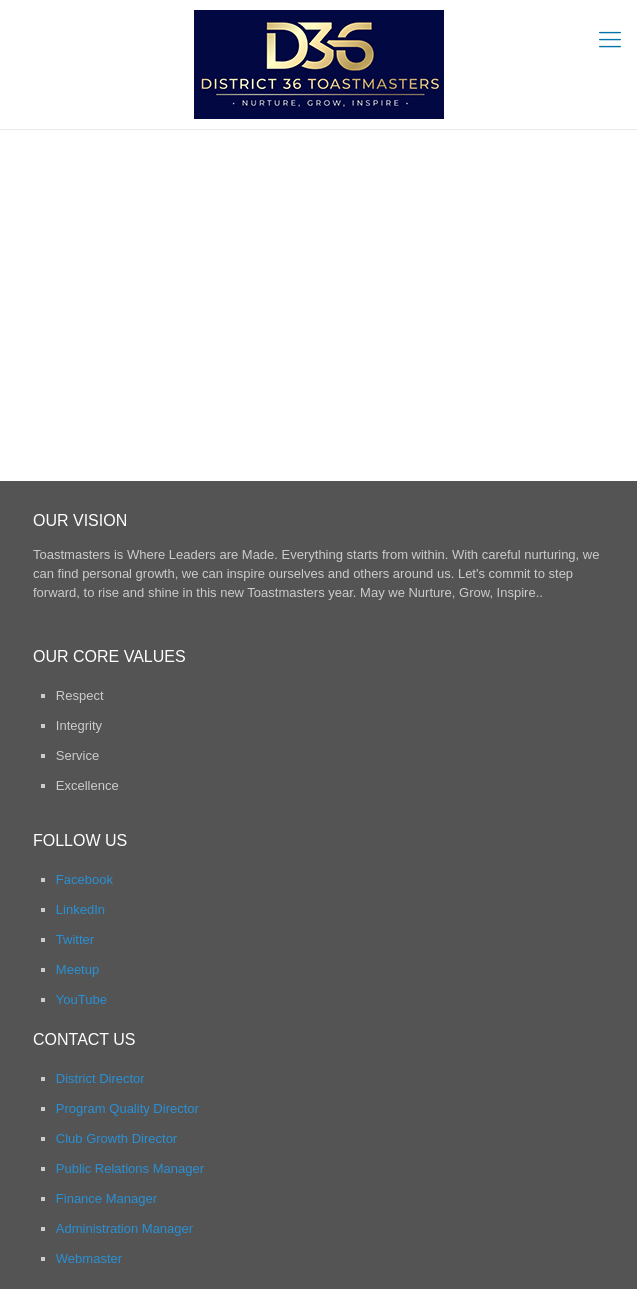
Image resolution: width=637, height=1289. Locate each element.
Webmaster (89, 1258)
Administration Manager (124, 1228)
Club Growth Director (116, 1138)
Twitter (75, 939)
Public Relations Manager (130, 1168)
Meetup (77, 969)
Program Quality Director (127, 1108)
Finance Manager (106, 1198)
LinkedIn (80, 909)
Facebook (84, 879)
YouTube (81, 999)
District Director (100, 1078)
